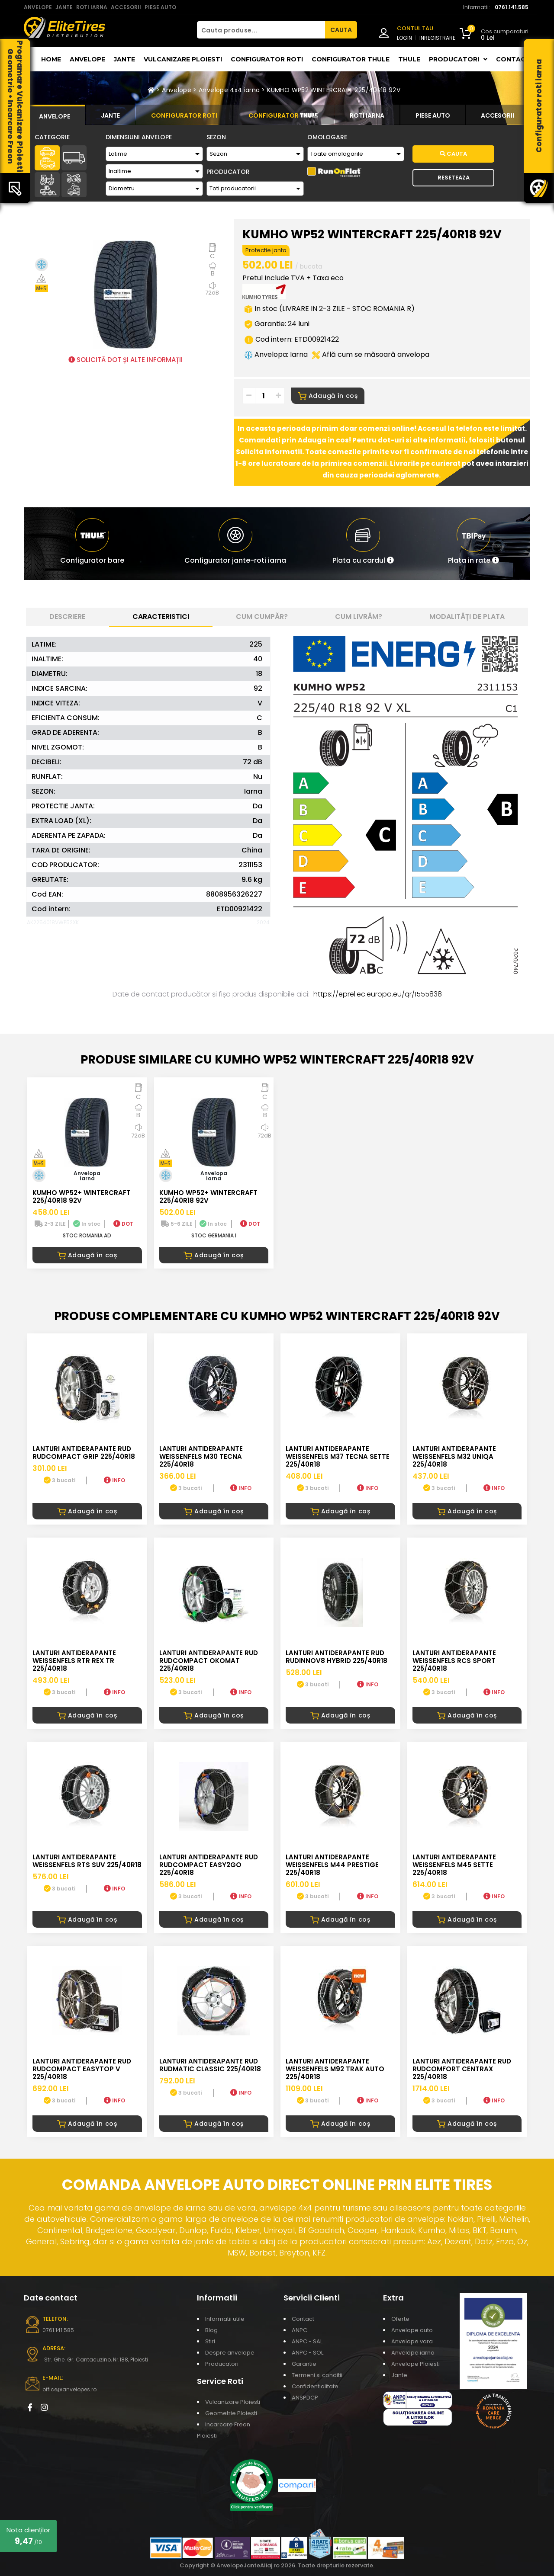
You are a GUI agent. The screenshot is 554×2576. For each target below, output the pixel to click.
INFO (114, 1480)
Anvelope (87, 59)
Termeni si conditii (317, 2375)
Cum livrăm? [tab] (358, 617)
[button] (363, 543)
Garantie (304, 2364)
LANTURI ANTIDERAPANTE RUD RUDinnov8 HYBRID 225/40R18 (336, 1656)
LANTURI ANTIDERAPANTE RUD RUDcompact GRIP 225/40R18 (83, 1452)
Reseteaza (454, 177)
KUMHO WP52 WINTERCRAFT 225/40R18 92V (333, 90)
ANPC (299, 2330)
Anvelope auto (412, 2330)
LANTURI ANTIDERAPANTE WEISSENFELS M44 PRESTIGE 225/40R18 (332, 1864)
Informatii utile (225, 2319)
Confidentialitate (315, 2386)
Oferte (400, 2319)
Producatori (221, 2364)
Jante (124, 59)
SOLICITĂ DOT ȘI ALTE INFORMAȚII (125, 359)
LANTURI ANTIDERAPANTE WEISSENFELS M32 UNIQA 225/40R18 (454, 1456)
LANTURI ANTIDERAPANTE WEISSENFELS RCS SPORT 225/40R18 (454, 1660)
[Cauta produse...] (261, 29)
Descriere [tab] (67, 617)
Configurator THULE (351, 59)
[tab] (54, 115)
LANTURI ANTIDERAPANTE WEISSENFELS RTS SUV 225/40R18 (87, 1860)
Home (51, 59)
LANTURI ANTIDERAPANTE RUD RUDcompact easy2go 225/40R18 (208, 1864)
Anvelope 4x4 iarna (229, 90)
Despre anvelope (229, 2353)
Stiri (210, 2341)
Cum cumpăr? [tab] (262, 617)
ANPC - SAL (307, 2341)
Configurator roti (267, 59)
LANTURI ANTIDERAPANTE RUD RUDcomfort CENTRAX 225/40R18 (461, 2069)
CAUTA (341, 30)
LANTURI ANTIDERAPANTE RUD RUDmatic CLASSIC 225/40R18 (210, 2065)
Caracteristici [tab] (160, 617)
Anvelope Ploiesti (415, 2364)
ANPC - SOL (307, 2353)
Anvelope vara (412, 2341)
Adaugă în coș (328, 395)
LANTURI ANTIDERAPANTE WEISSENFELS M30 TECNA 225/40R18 (201, 1456)
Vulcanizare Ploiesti (183, 59)
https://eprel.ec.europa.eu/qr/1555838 (377, 994)
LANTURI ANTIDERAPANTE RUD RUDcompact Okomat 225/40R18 (208, 1660)
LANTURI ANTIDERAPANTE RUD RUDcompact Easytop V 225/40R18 (81, 2069)
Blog (211, 2330)
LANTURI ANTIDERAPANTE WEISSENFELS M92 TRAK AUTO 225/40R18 (335, 2069)
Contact (513, 59)
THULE (409, 59)
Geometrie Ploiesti (231, 2413)
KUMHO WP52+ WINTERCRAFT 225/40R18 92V (81, 1196)
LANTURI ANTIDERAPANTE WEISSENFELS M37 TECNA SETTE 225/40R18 (338, 1456)
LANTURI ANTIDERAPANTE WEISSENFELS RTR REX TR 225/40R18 (74, 1660)
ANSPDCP (305, 2397)
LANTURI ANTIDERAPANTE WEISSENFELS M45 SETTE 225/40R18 (454, 1864)
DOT (123, 1223)
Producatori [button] (458, 59)
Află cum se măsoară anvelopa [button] (370, 354)
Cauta (453, 154)
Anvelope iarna (413, 2353)
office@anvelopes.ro (69, 2389)
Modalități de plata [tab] (467, 617)
